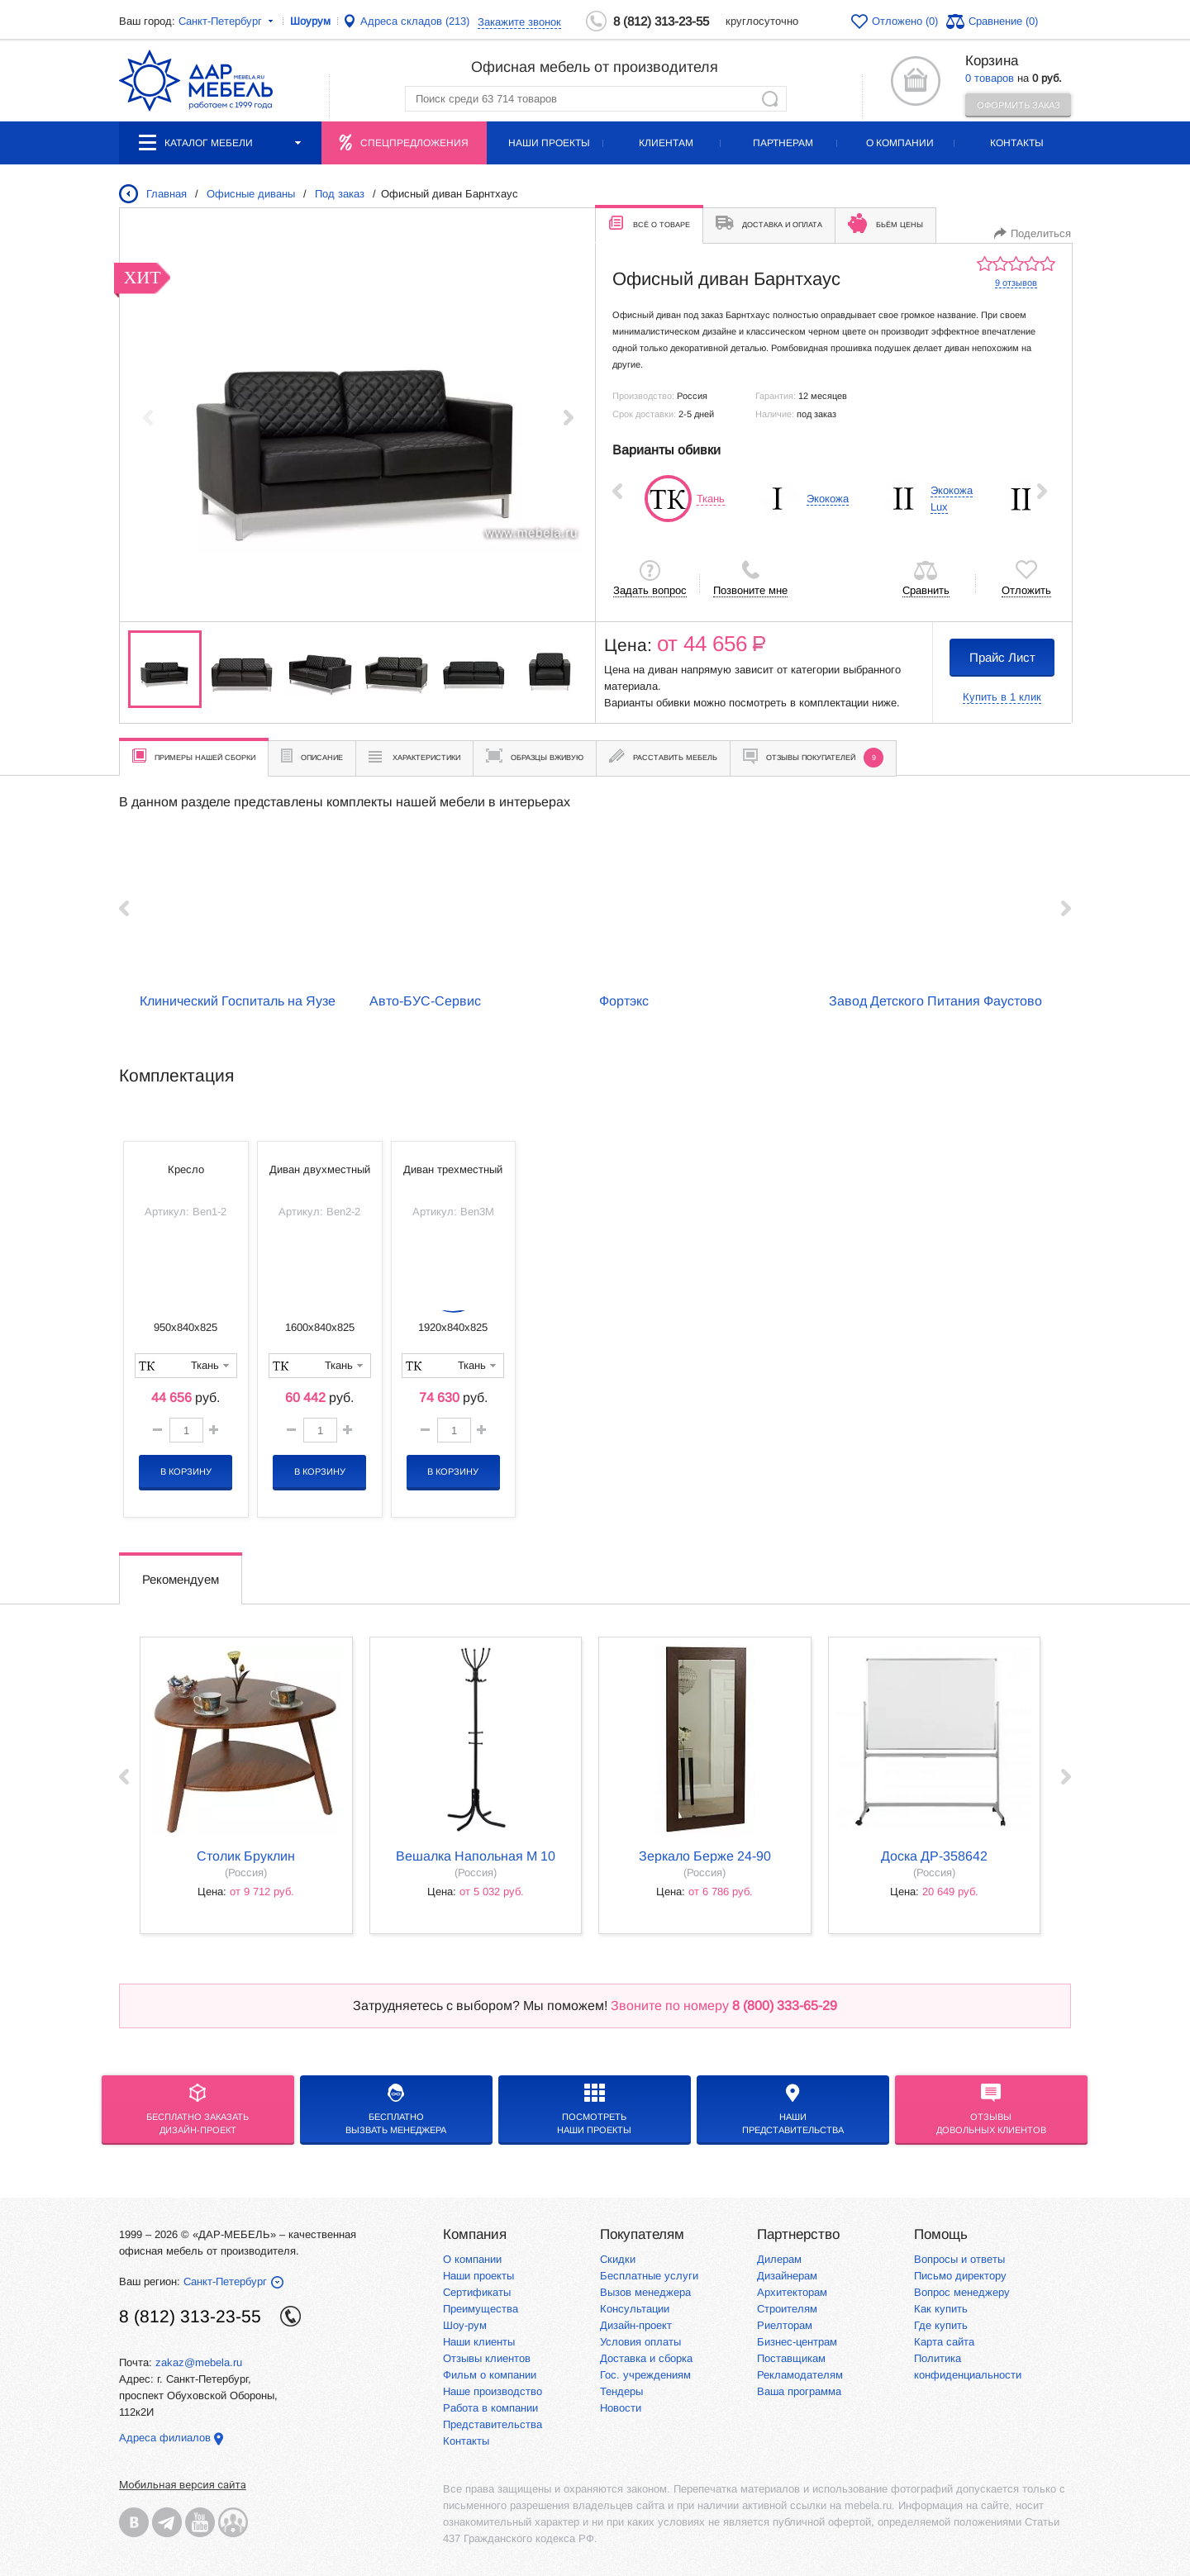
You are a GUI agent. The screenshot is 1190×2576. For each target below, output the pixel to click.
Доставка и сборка (646, 2358)
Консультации (634, 2309)
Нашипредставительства (793, 2109)
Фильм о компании (489, 2375)
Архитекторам (792, 2292)
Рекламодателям (800, 2375)
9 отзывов (1016, 283)
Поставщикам (791, 2358)
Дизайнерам (787, 2275)
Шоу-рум (465, 2325)
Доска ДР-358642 (934, 1856)
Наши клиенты (479, 2342)
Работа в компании (490, 2408)
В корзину (186, 1471)
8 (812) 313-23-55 (661, 21)
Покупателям (642, 2234)
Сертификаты (477, 2292)
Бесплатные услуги (649, 2275)
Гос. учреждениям (645, 2375)
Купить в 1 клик (1002, 697)
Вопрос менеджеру (962, 2292)
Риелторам (784, 2325)
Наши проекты (549, 143)
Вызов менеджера (645, 2292)
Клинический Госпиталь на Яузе (238, 1001)
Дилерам (779, 2259)
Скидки (617, 2259)
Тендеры (621, 2391)
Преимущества (480, 2309)
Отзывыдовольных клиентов (991, 2109)
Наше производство (492, 2391)
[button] (568, 417)
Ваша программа (799, 2391)
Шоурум (310, 21)
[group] (358, 417)
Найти (770, 99)
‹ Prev (617, 491)
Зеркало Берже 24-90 (705, 1856)
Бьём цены (885, 223)
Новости (620, 2408)
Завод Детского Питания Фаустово (935, 1001)
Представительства (492, 2424)
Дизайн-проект (636, 2325)
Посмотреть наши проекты (594, 2109)
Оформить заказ (1018, 105)
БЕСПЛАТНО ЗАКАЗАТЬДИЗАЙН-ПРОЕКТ (197, 2109)
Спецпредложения (414, 143)
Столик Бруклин (246, 1856)
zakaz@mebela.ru (198, 2362)
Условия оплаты (640, 2342)
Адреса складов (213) (414, 21)
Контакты (1017, 143)
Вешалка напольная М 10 (475, 1856)
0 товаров (989, 78)
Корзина (991, 61)
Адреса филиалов (165, 2437)
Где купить (941, 2325)
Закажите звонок (519, 22)
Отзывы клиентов (487, 2358)
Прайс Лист (1002, 657)
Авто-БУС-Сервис (425, 1001)
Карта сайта (944, 2342)
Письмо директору (960, 2275)
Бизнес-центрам (797, 2342)
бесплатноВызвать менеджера (395, 2109)
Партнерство (798, 2234)
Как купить (941, 2309)
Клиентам (666, 143)
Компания (475, 2234)
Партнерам (783, 143)
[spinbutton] (186, 1430)
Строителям (787, 2309)
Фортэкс (624, 1001)
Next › (1042, 491)
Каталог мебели (220, 142)
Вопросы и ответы (959, 2259)
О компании (900, 143)
